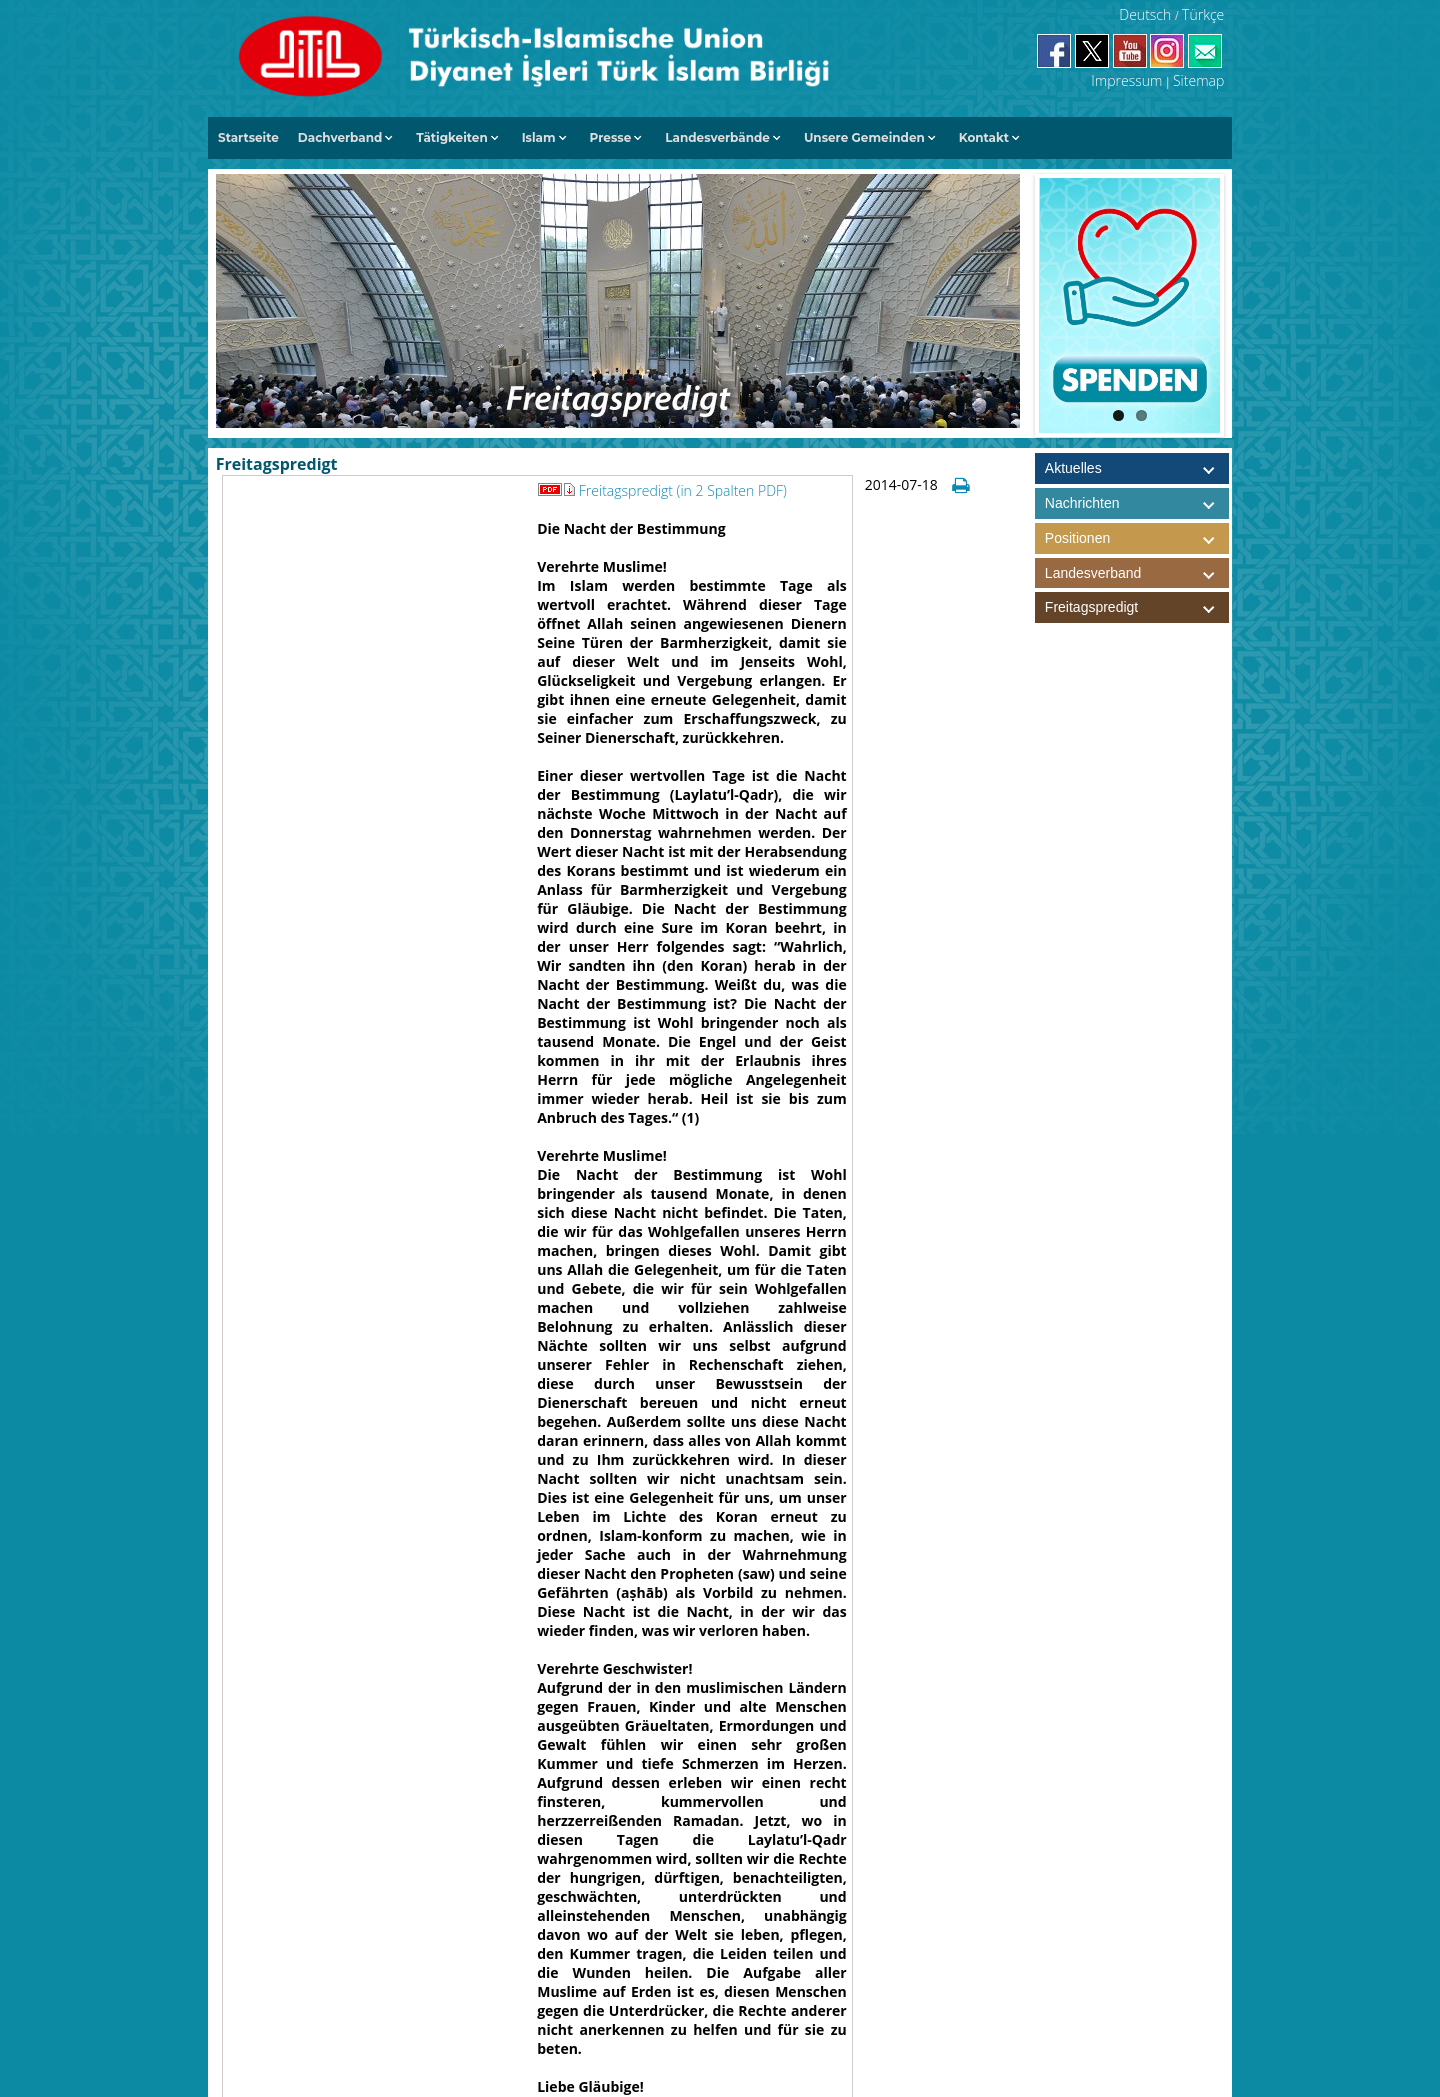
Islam (539, 137)
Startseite (248, 137)
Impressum (1126, 80)
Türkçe (1203, 14)
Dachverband (340, 137)
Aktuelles (1073, 468)
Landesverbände (717, 137)
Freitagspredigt (1137, 607)
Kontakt (984, 137)
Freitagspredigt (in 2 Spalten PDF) (683, 490)
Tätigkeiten (451, 137)
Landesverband (1137, 573)
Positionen (1137, 538)
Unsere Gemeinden (864, 137)
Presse (611, 137)
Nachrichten (1082, 503)
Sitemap (1198, 80)
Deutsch (1145, 14)
